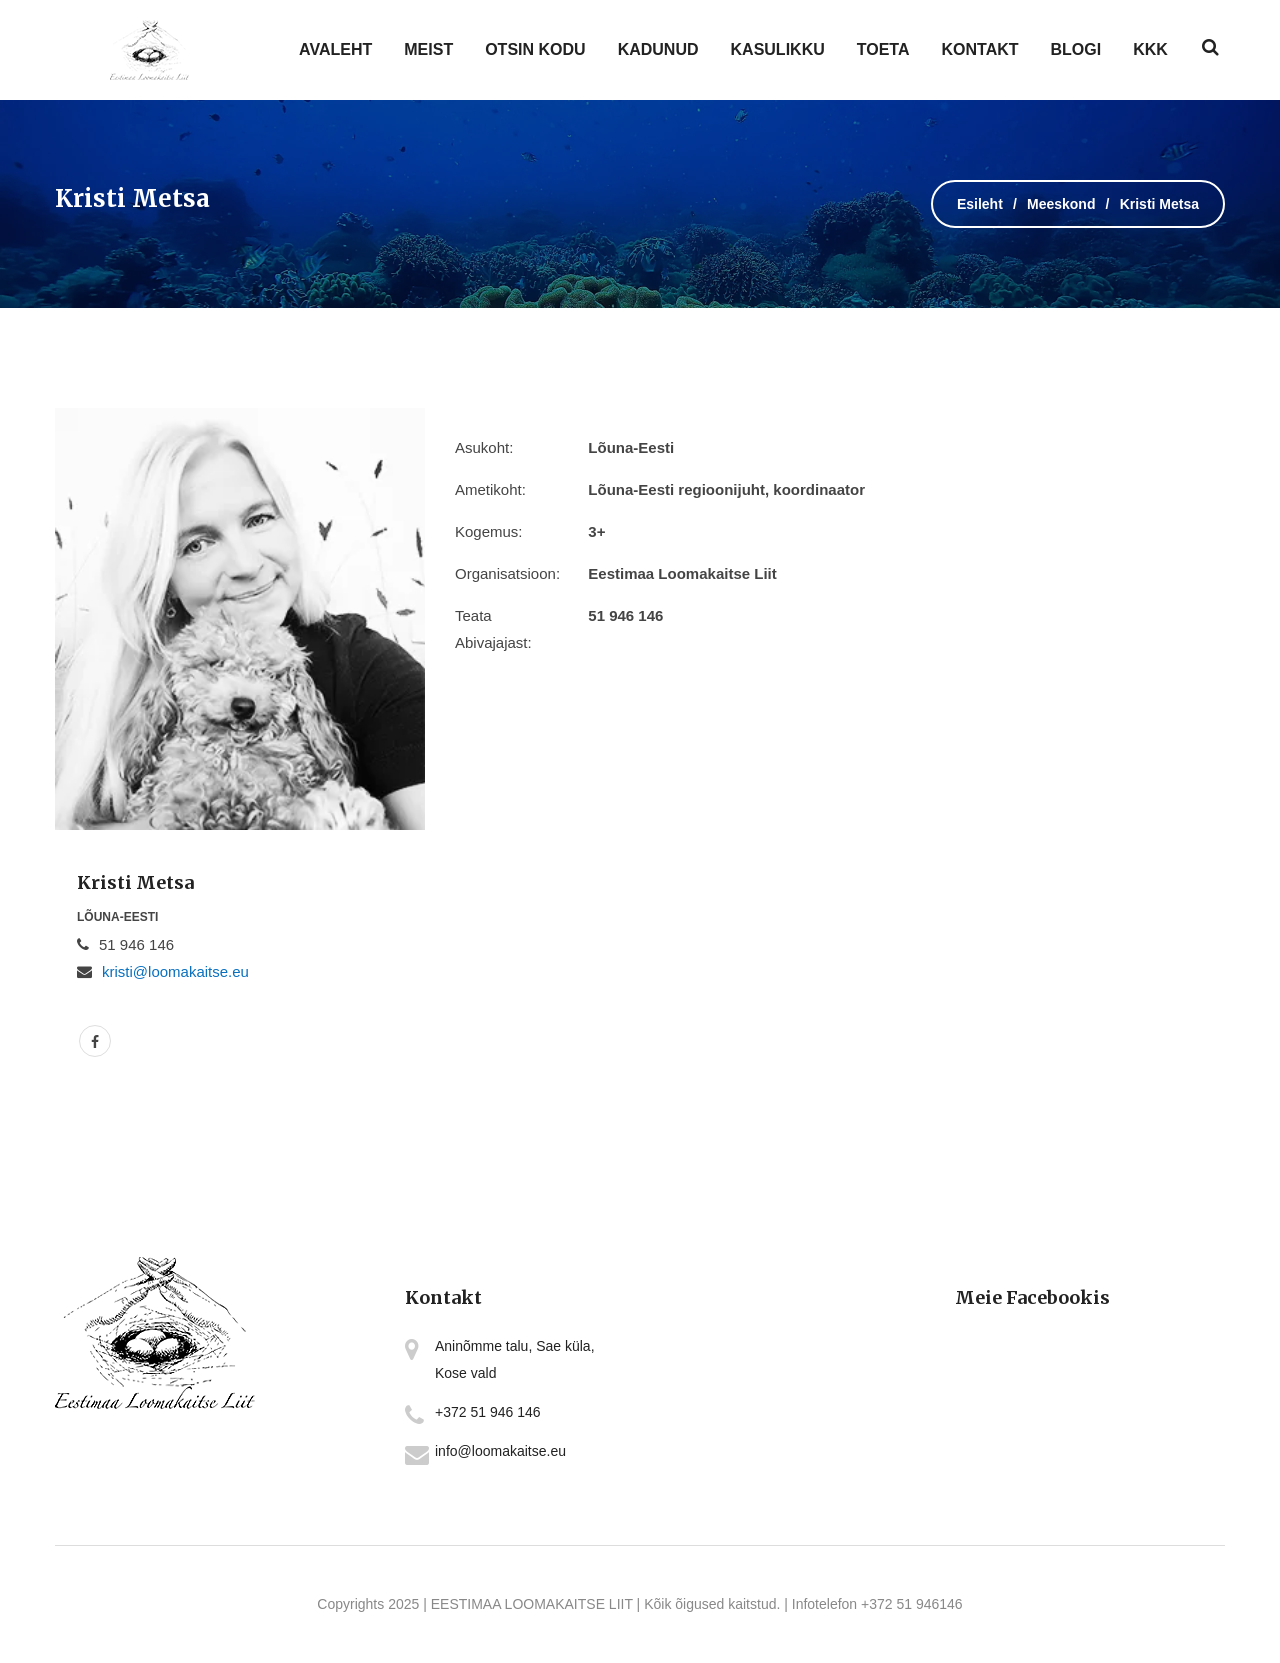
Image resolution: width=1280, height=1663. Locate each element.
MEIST (428, 49)
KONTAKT (979, 49)
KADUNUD (658, 49)
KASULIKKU (778, 49)
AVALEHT (335, 49)
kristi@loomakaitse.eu (175, 971)
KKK (1150, 49)
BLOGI (1076, 49)
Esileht (980, 204)
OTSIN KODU (535, 49)
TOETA (883, 49)
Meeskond (1061, 204)
